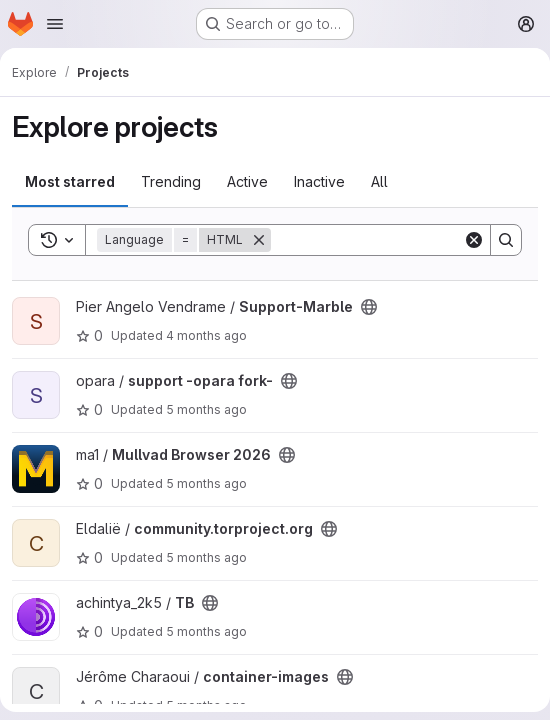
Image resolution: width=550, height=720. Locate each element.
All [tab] (379, 181)
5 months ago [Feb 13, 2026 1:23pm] (206, 631)
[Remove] (259, 240)
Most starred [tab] (70, 181)
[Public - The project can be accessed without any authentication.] (369, 307)
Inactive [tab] (319, 181)
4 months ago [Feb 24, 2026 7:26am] (206, 335)
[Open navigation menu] (55, 24)
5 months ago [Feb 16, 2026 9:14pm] (206, 409)
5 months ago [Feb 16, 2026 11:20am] (206, 557)
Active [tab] (247, 181)
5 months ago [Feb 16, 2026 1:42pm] (206, 483)
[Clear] (474, 240)
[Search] (395, 240)
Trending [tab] (171, 181)
